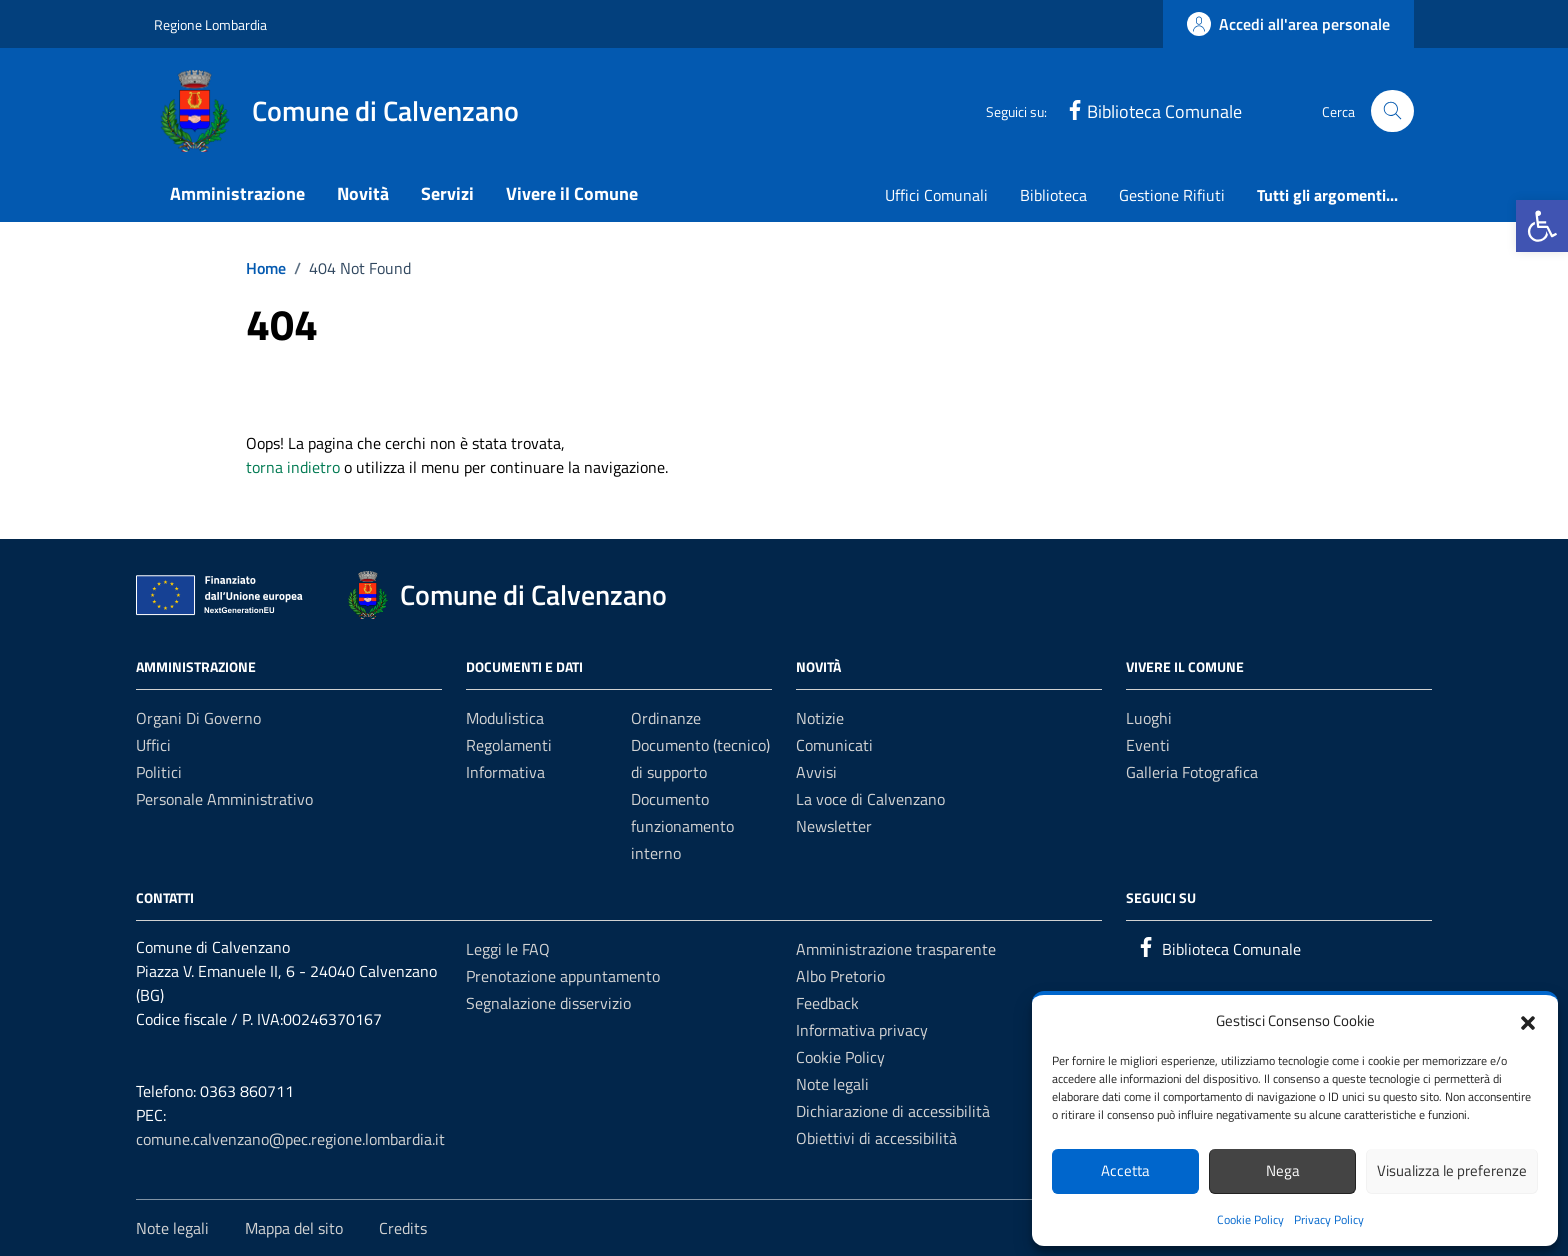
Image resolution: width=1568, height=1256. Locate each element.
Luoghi (1149, 718)
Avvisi (816, 772)
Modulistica (505, 718)
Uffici (153, 745)
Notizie (820, 718)
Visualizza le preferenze (1452, 1170)
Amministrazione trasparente (896, 949)
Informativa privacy (862, 1030)
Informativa (505, 772)
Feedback (827, 1003)
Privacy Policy (1329, 1219)
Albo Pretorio (840, 976)
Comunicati (834, 745)
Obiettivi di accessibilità (876, 1138)
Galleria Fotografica (1192, 772)
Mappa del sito (294, 1228)
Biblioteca (1053, 195)
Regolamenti (509, 745)
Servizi (447, 193)
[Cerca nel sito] (1392, 111)
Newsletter (834, 826)
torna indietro (293, 467)
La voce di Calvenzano (870, 799)
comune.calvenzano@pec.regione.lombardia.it (290, 1139)
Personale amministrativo (224, 799)
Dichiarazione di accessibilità (893, 1111)
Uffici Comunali (936, 195)
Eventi (1148, 745)
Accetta (1125, 1170)
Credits (403, 1228)
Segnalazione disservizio (548, 1003)
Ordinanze (666, 718)
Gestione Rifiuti (1172, 195)
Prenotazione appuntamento (563, 976)
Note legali (832, 1084)
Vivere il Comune (572, 193)
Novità (363, 193)
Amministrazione (237, 193)
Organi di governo (198, 718)
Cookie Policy (1250, 1219)
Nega (1283, 1170)
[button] (1542, 226)
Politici (159, 772)
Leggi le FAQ (508, 949)
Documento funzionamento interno (682, 826)
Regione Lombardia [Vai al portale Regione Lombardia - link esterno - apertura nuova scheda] (210, 24)
